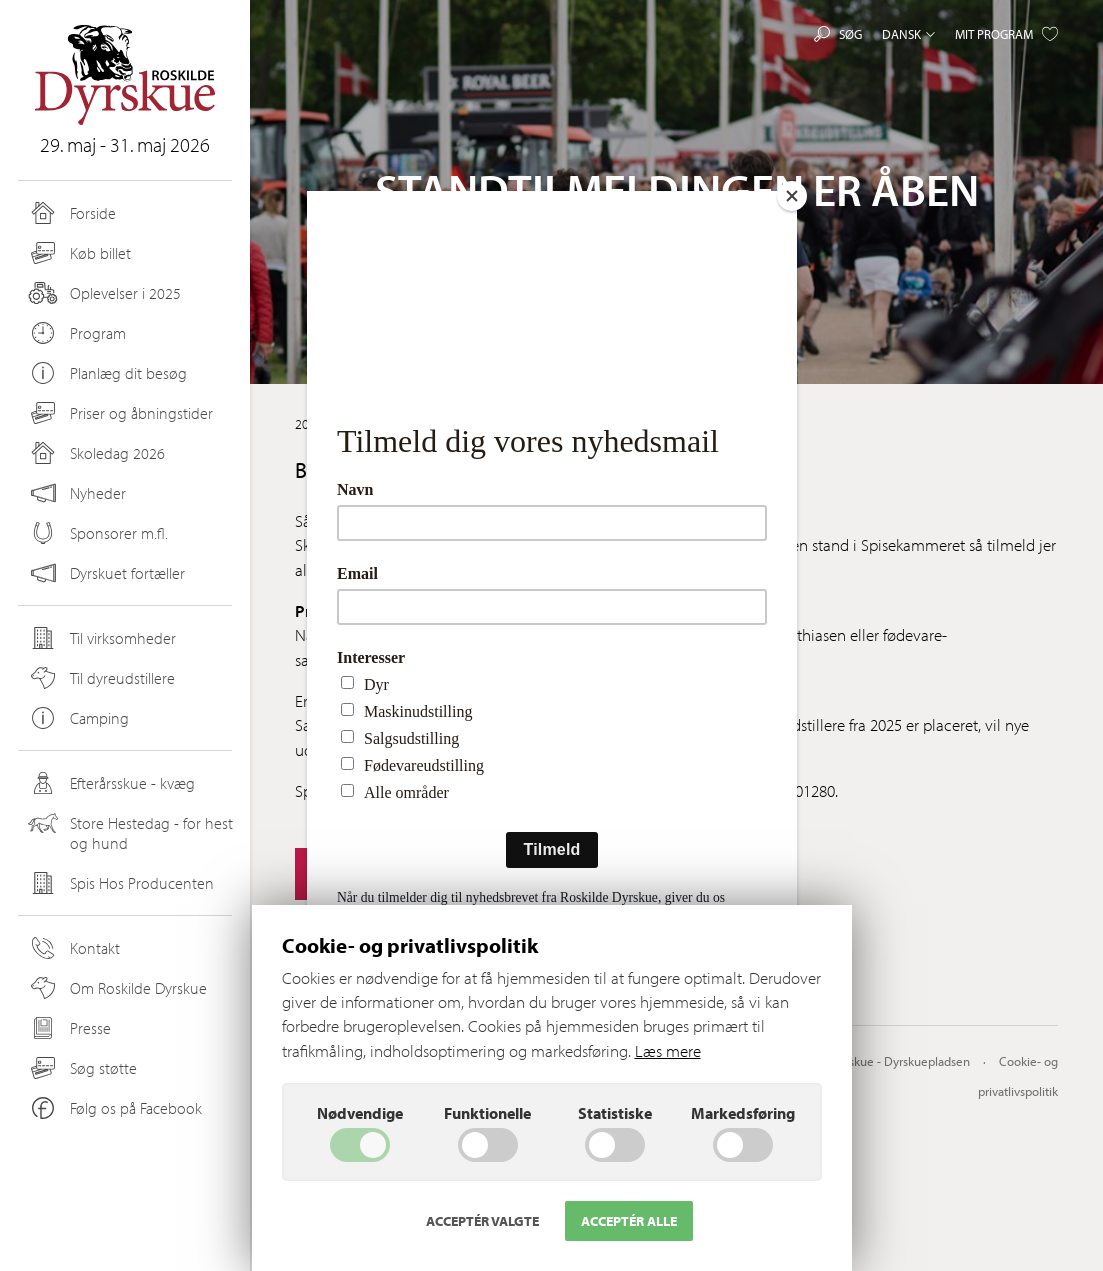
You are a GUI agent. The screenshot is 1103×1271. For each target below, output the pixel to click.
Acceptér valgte (482, 1221)
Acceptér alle (629, 1221)
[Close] (792, 196)
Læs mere (668, 1050)
